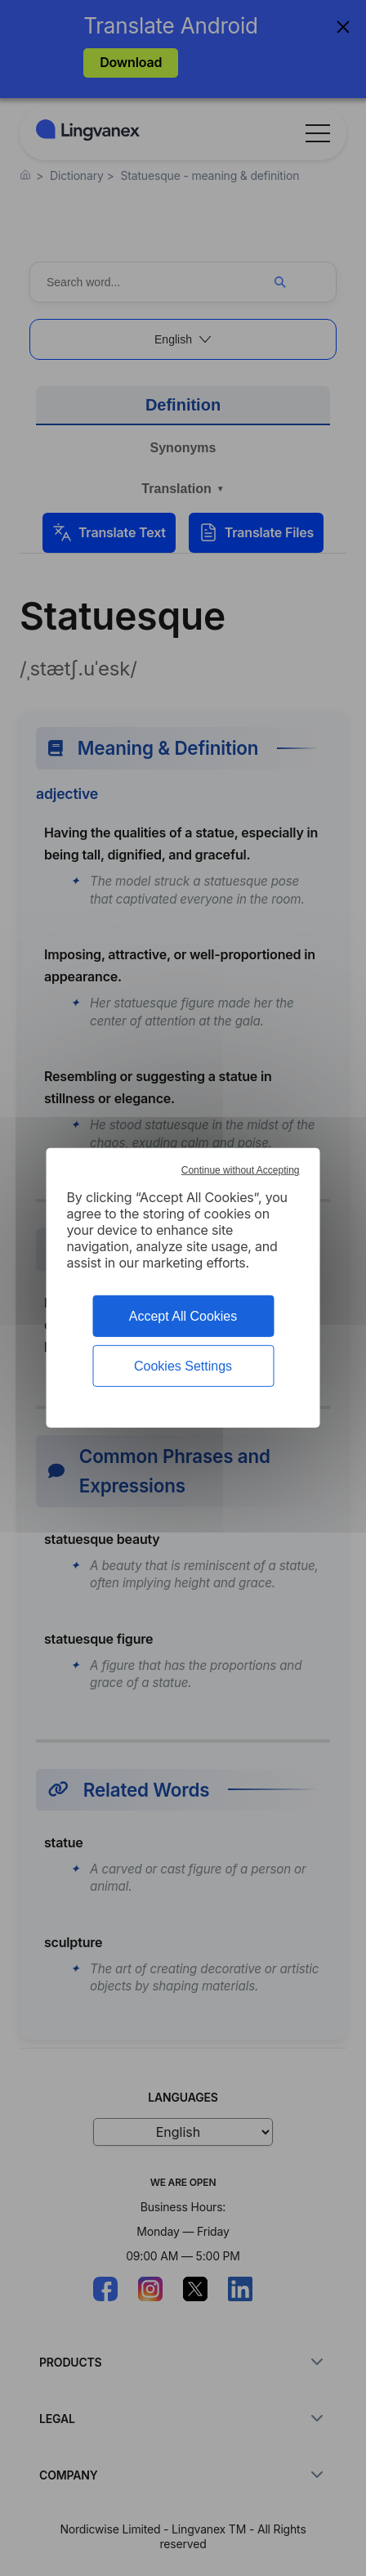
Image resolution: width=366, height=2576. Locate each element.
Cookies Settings (183, 1366)
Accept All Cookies (183, 1316)
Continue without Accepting (240, 1170)
